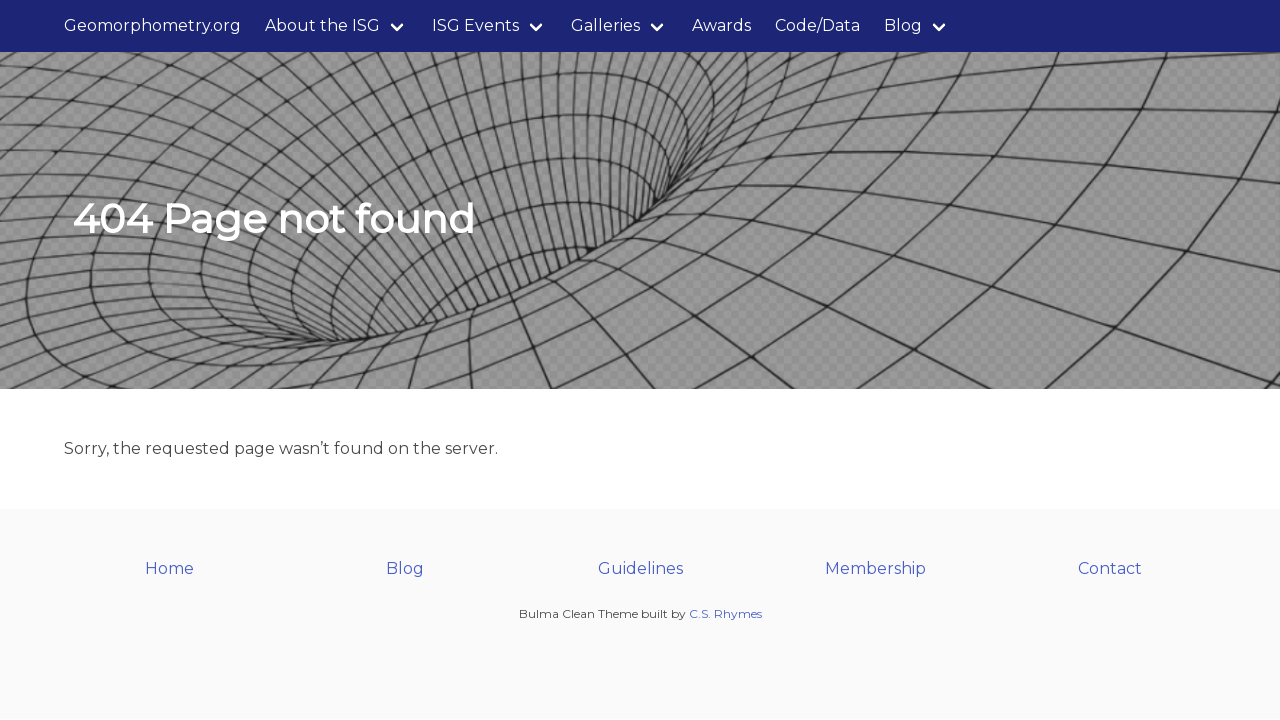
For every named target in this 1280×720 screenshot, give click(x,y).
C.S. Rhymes (725, 613)
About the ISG (322, 25)
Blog (903, 25)
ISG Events (475, 25)
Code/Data (817, 25)
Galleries (605, 25)
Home (169, 568)
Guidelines (640, 568)
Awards (721, 25)
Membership (875, 568)
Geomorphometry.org (152, 25)
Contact (1110, 568)
